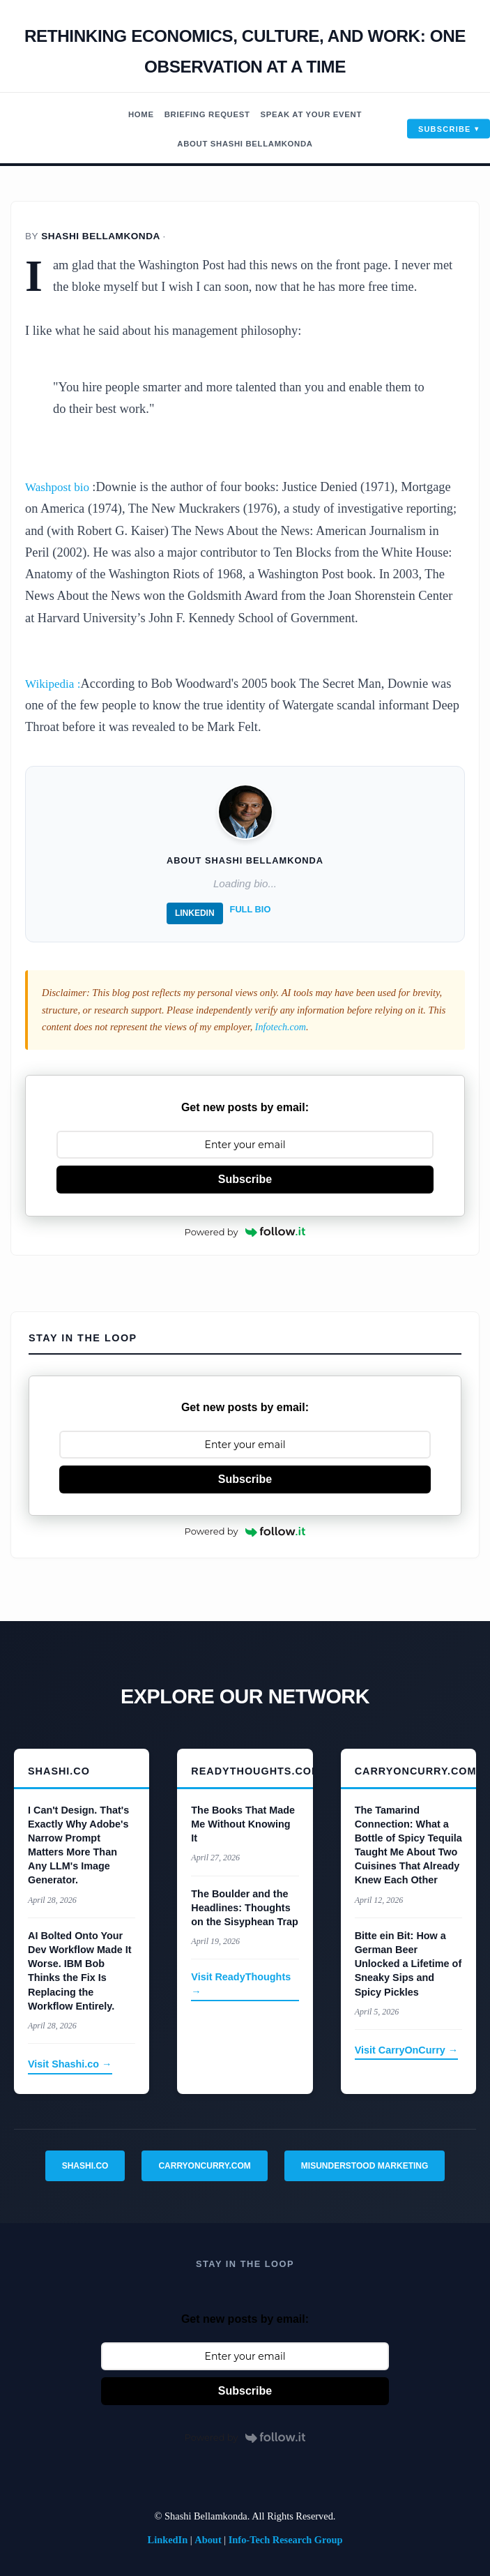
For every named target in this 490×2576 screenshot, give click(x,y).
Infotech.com (281, 1026)
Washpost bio (61, 487)
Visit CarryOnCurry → (407, 2050)
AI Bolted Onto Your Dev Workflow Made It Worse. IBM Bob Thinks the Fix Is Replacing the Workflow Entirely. (79, 1971)
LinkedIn (195, 913)
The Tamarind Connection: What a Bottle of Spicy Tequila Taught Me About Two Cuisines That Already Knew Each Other (408, 1844)
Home (134, 114)
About (207, 2539)
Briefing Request (204, 114)
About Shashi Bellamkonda (245, 144)
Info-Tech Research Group (286, 2539)
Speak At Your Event (315, 114)
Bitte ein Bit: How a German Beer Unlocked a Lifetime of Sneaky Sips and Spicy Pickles (408, 1964)
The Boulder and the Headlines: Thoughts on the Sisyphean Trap (244, 1907)
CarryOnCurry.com (204, 2165)
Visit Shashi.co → (70, 2064)
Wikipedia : (55, 684)
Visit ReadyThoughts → (241, 1983)
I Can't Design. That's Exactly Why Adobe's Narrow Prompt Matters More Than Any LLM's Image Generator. (78, 1844)
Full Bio (250, 909)
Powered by (245, 1231)
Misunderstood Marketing (364, 2165)
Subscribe (444, 128)
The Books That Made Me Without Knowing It (243, 1823)
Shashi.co (85, 2165)
